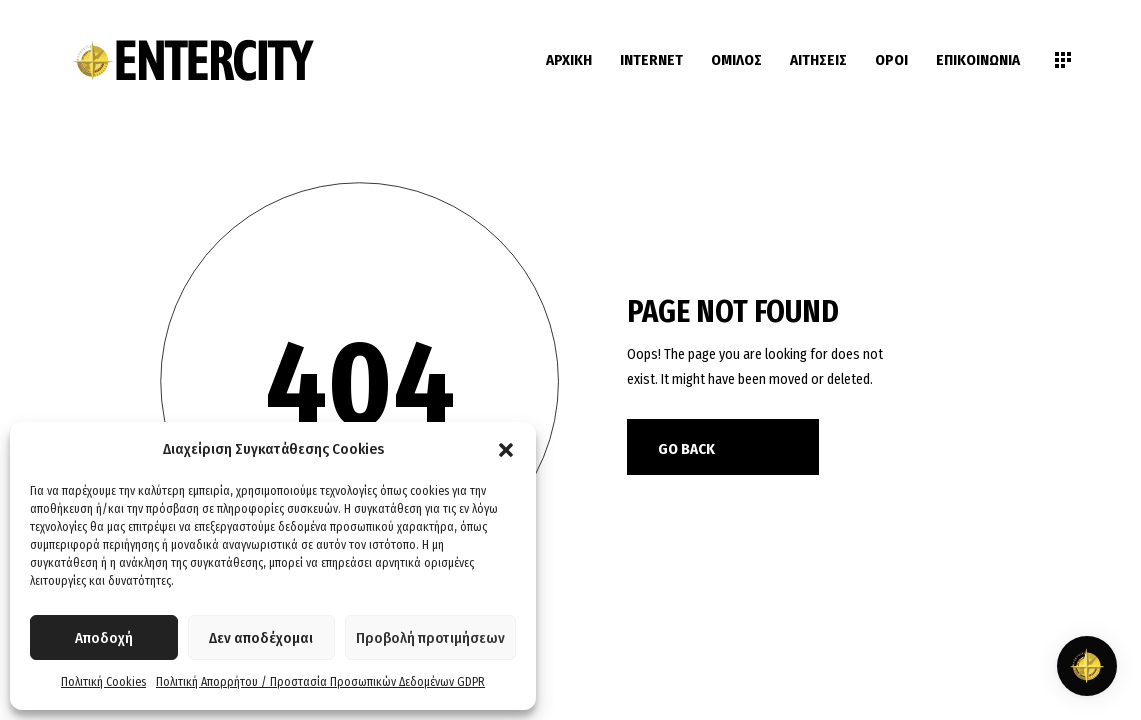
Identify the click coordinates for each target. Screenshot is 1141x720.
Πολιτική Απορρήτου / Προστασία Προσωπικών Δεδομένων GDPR (320, 682)
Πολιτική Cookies (103, 682)
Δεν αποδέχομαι (261, 638)
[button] (506, 450)
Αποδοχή (104, 638)
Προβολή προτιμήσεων (430, 638)
